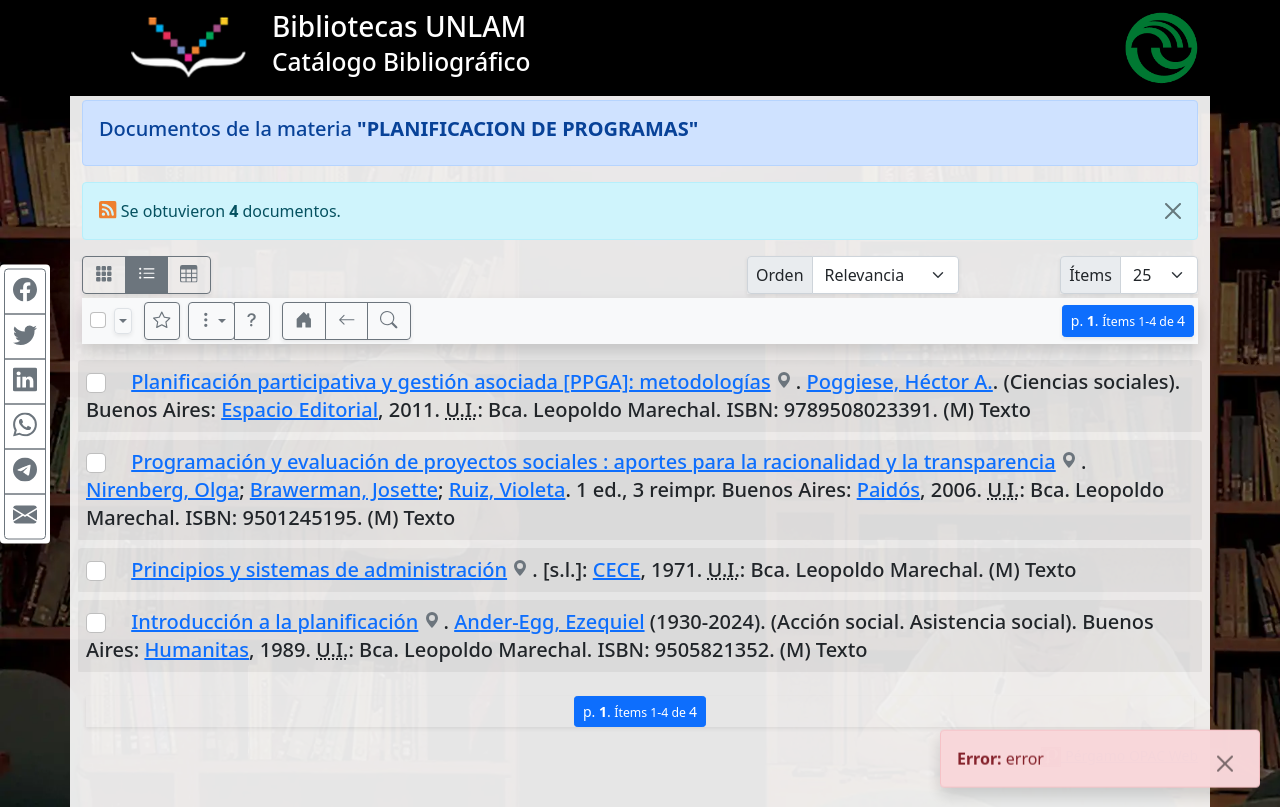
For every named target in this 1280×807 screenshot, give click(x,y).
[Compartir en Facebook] (25, 291)
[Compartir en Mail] (25, 516)
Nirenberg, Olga (162, 489)
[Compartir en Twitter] (25, 336)
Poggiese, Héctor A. (900, 381)
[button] (252, 321)
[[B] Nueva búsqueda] (389, 321)
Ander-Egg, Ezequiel (549, 621)
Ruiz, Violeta (507, 489)
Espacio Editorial (299, 409)
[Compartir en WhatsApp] (25, 426)
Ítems (1090, 275)
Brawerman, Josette (344, 489)
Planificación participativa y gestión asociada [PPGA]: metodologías (450, 381)
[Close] (1173, 211)
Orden (780, 275)
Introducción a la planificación (274, 621)
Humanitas (196, 649)
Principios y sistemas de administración (319, 569)
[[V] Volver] (347, 321)
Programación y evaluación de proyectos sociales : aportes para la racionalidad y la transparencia (593, 461)
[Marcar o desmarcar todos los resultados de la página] (98, 320)
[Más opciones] (212, 321)
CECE (617, 569)
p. (1128, 320)
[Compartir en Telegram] (25, 471)
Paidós (888, 489)
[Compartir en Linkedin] (25, 381)
